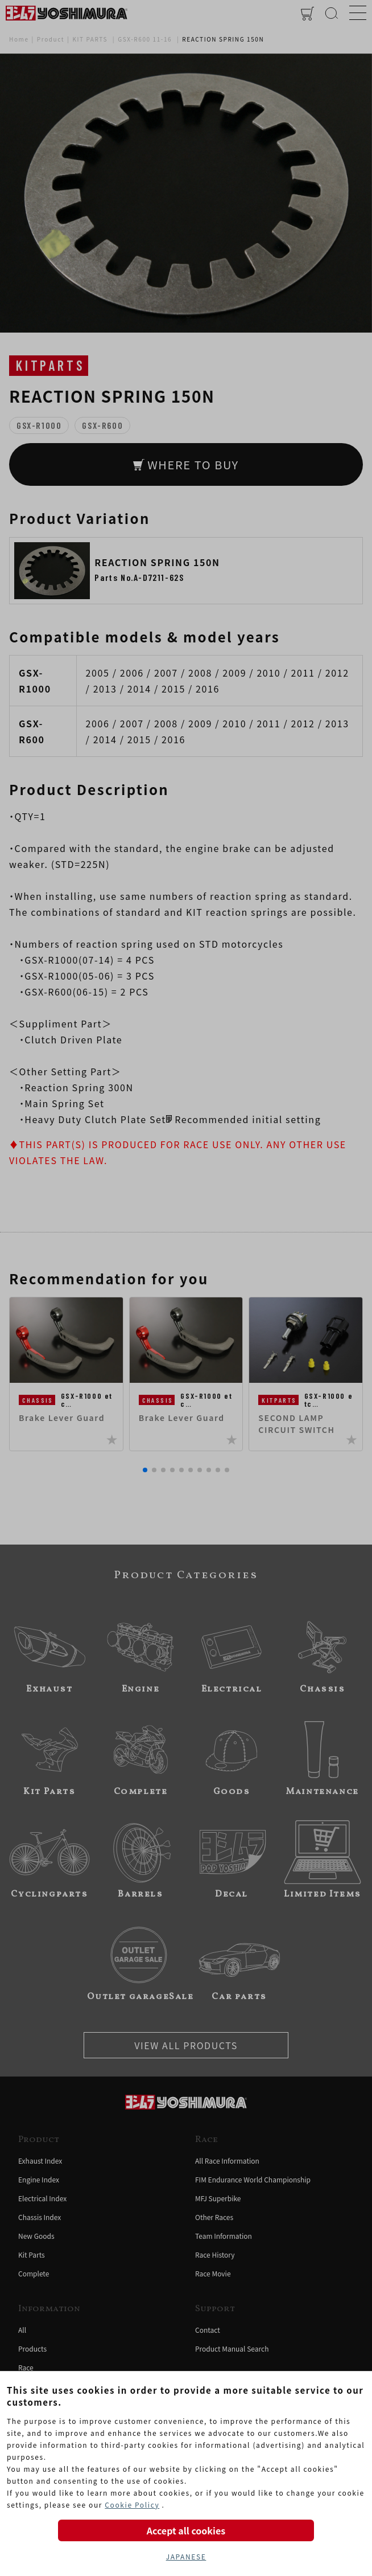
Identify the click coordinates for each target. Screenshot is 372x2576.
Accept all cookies (186, 2530)
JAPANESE (186, 2556)
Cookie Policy (132, 2504)
